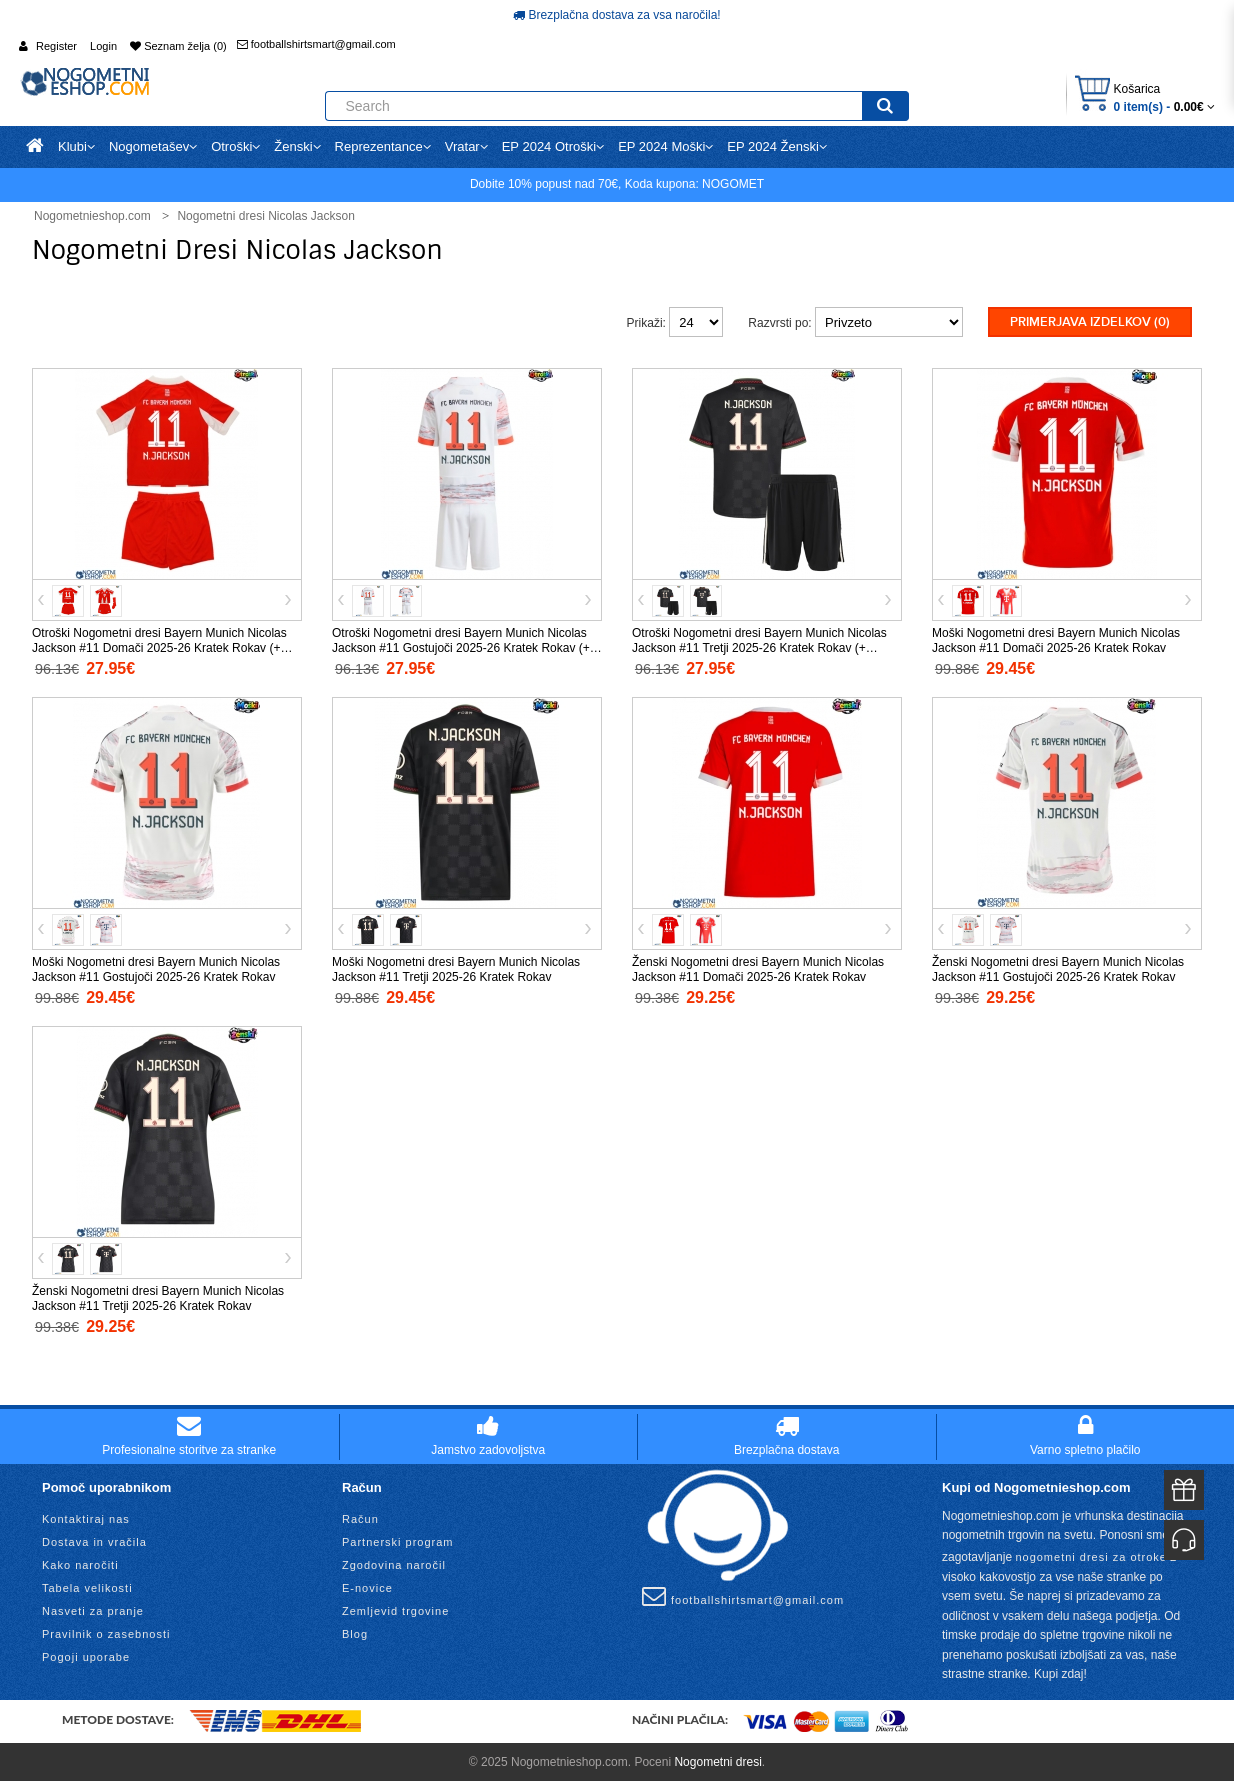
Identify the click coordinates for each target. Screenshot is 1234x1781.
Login (103, 46)
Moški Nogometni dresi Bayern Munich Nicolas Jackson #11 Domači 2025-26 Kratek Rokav (1056, 639)
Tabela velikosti (87, 1586)
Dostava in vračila (94, 1540)
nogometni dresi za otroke (1091, 1555)
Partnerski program (398, 1540)
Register (56, 46)
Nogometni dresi (717, 1760)
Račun (360, 1517)
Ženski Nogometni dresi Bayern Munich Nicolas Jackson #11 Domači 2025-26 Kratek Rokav (758, 968)
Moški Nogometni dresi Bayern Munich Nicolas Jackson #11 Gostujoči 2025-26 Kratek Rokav (156, 968)
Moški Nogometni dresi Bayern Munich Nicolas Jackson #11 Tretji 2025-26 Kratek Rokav (456, 968)
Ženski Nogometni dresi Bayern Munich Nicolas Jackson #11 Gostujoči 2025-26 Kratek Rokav (1058, 968)
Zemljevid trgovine (395, 1609)
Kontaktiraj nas (86, 1517)
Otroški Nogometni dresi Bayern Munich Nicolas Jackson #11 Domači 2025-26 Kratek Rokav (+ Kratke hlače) (159, 647)
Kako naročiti (80, 1563)
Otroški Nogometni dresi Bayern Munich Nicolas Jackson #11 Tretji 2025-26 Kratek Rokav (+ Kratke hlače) (759, 647)
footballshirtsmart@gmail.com (316, 44)
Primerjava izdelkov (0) (1090, 322)
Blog (355, 1632)
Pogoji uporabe (86, 1655)
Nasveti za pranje (93, 1609)
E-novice (367, 1586)
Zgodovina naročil (394, 1563)
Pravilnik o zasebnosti (106, 1632)
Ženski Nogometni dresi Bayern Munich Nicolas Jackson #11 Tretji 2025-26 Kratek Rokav (158, 1297)
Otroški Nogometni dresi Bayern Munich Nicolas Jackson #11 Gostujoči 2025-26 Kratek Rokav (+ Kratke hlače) (461, 647)
